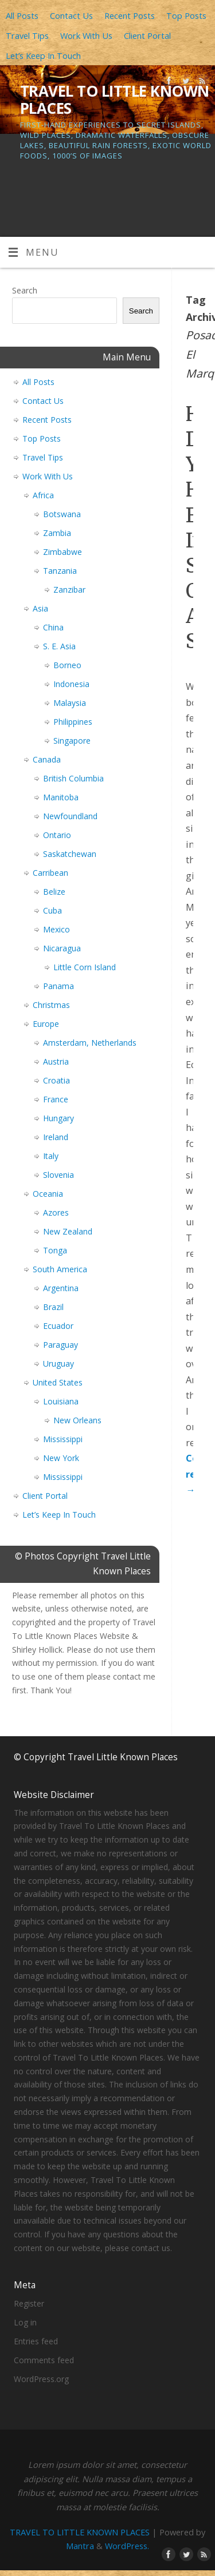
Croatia (56, 1080)
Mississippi (63, 1439)
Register (29, 2303)
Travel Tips (27, 35)
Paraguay (60, 1344)
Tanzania (60, 570)
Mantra (80, 2545)
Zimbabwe (62, 551)
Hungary (58, 1118)
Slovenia (58, 1174)
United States (58, 1382)
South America (60, 1269)
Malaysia (69, 702)
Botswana (62, 514)
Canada (47, 759)
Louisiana (61, 1401)
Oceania (48, 1193)
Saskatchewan (69, 853)
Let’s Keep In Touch (43, 55)
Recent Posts (129, 15)
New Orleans (77, 1420)
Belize (54, 891)
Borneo (67, 665)
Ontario (57, 834)
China (53, 627)
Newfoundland (70, 816)
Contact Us (71, 15)
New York (61, 1457)
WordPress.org (41, 2378)
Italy (50, 1155)
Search (24, 290)
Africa (43, 495)
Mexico (56, 929)
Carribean (50, 872)
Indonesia (71, 683)
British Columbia (73, 778)
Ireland (55, 1137)
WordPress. (127, 2545)
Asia (40, 608)
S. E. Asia (59, 646)
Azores (56, 1212)
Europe (46, 1023)
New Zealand (67, 1231)
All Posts (22, 15)
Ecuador (58, 1325)
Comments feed (44, 2360)
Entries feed (36, 2341)
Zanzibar (69, 589)
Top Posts (186, 15)
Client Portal (147, 35)
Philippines (72, 721)
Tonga (55, 1250)
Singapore (72, 740)
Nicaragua (62, 948)
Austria (56, 1061)
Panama (58, 986)
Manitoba (61, 797)
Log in (25, 2322)
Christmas (51, 1004)
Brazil (53, 1306)
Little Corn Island (84, 967)
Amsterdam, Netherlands (89, 1042)
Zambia (57, 532)
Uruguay (58, 1363)
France (55, 1099)
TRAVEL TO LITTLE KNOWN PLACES (114, 99)
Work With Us (86, 35)
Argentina (61, 1288)
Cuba (52, 910)
